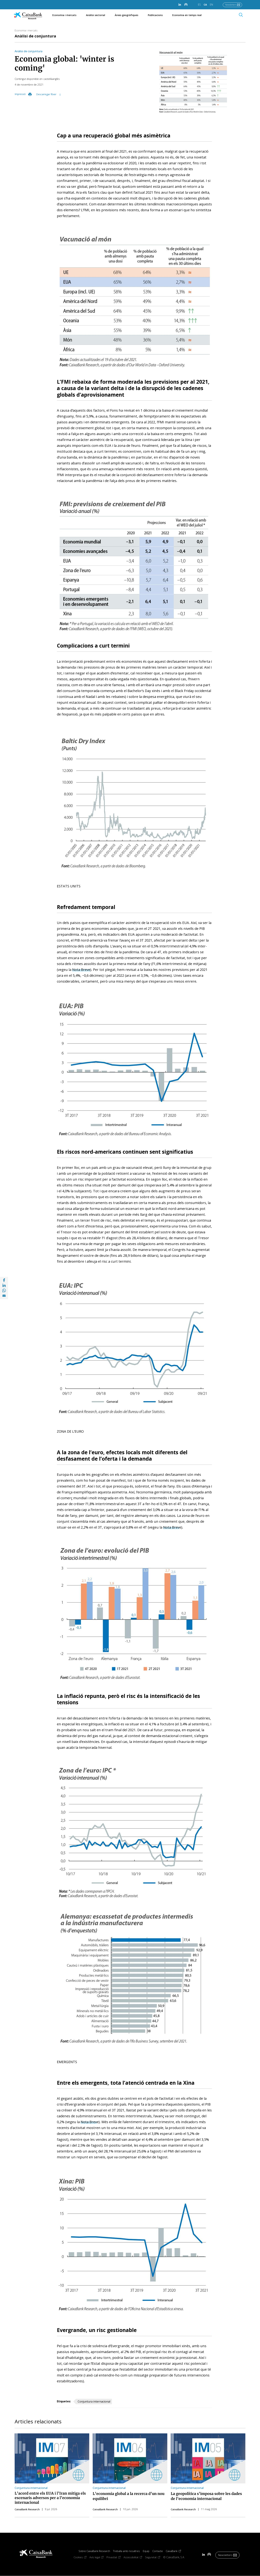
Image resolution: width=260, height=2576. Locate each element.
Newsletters (230, 4)
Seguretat (154, 2557)
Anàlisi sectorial (95, 15)
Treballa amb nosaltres (126, 2551)
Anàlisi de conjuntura (35, 35)
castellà (47, 79)
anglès (56, 79)
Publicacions (155, 15)
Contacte (157, 2551)
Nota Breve (81, 969)
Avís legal (97, 2557)
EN (211, 4)
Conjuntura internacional (94, 2401)
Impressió (20, 94)
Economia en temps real (188, 15)
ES (199, 4)
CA (205, 4)
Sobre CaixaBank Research (94, 2551)
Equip (146, 2551)
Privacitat (115, 2557)
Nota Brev (171, 1527)
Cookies (81, 2557)
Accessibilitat (134, 2557)
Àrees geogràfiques (126, 15)
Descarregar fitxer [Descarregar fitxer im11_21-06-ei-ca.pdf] (46, 94)
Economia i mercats (64, 15)
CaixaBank (175, 2551)
